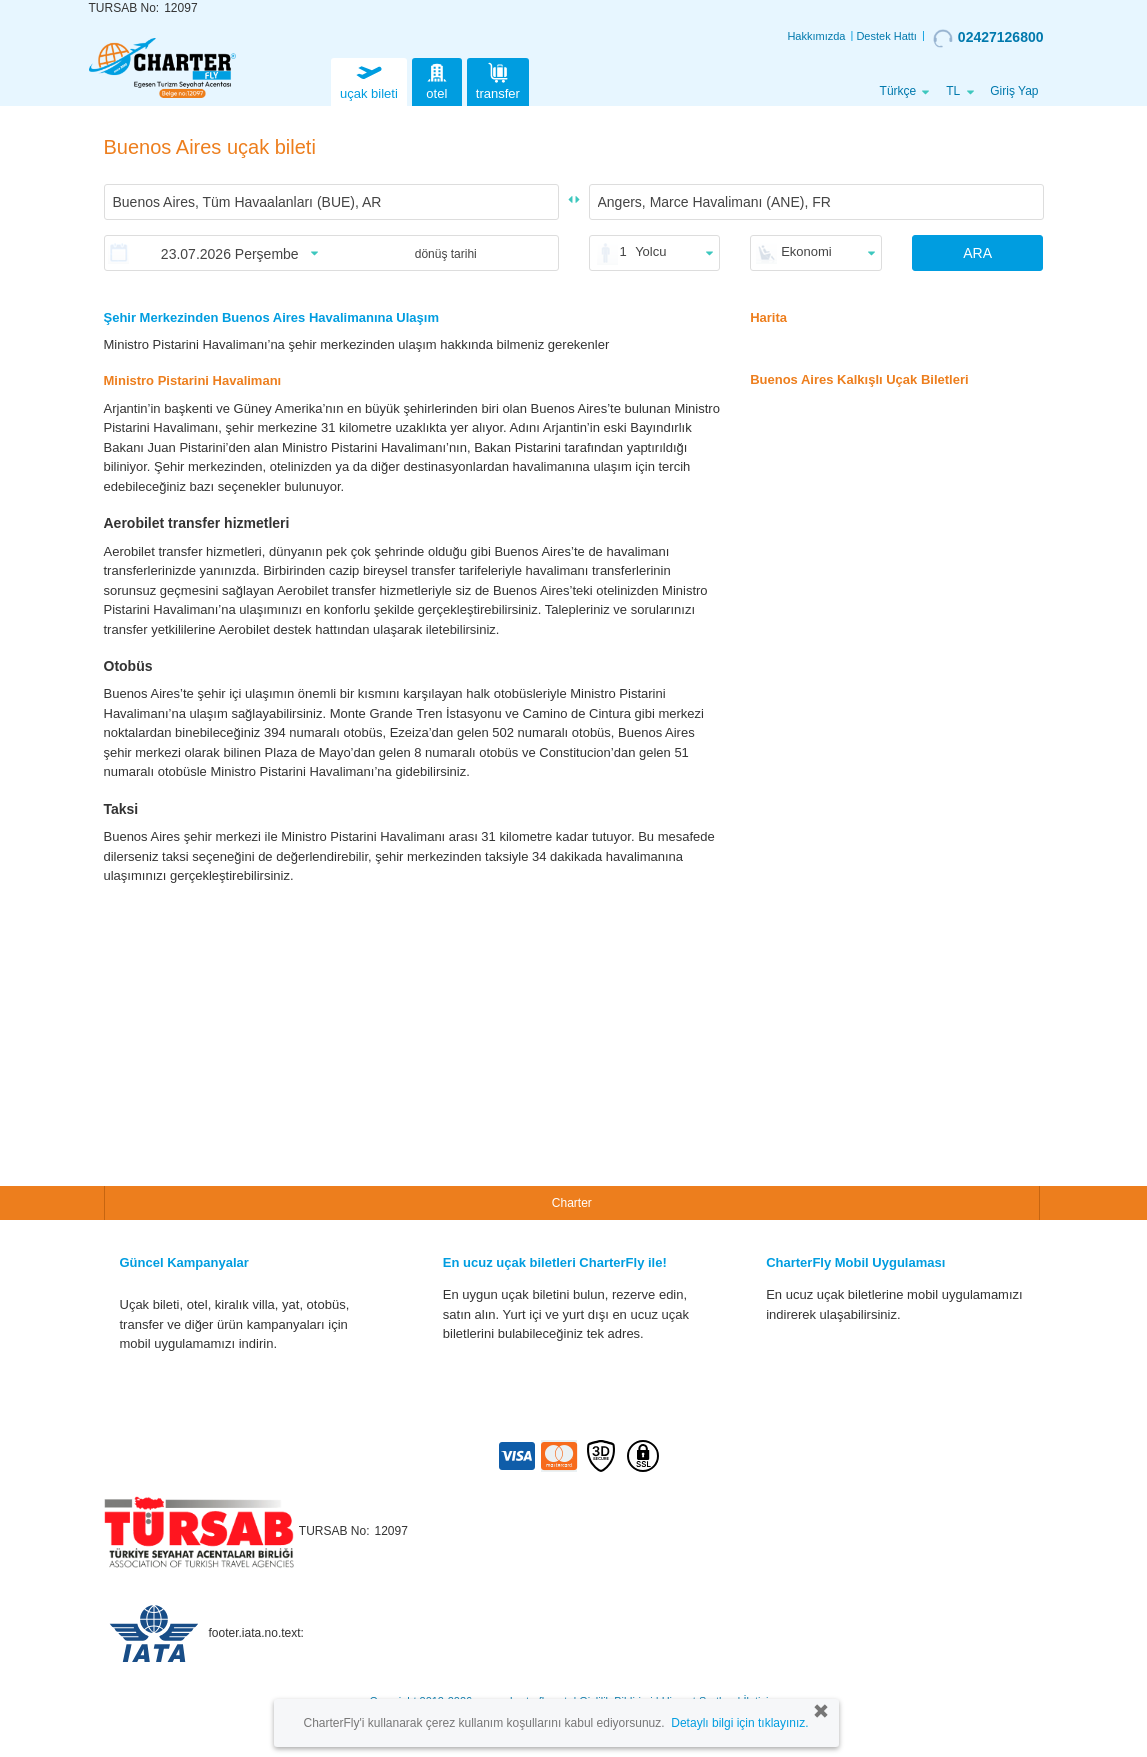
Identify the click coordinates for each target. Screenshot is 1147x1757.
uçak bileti (369, 79)
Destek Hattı (886, 36)
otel (437, 79)
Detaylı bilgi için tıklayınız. (739, 1723)
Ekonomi (806, 251)
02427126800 (988, 38)
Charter (572, 1203)
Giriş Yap (1014, 91)
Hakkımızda (816, 36)
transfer (498, 79)
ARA (977, 253)
